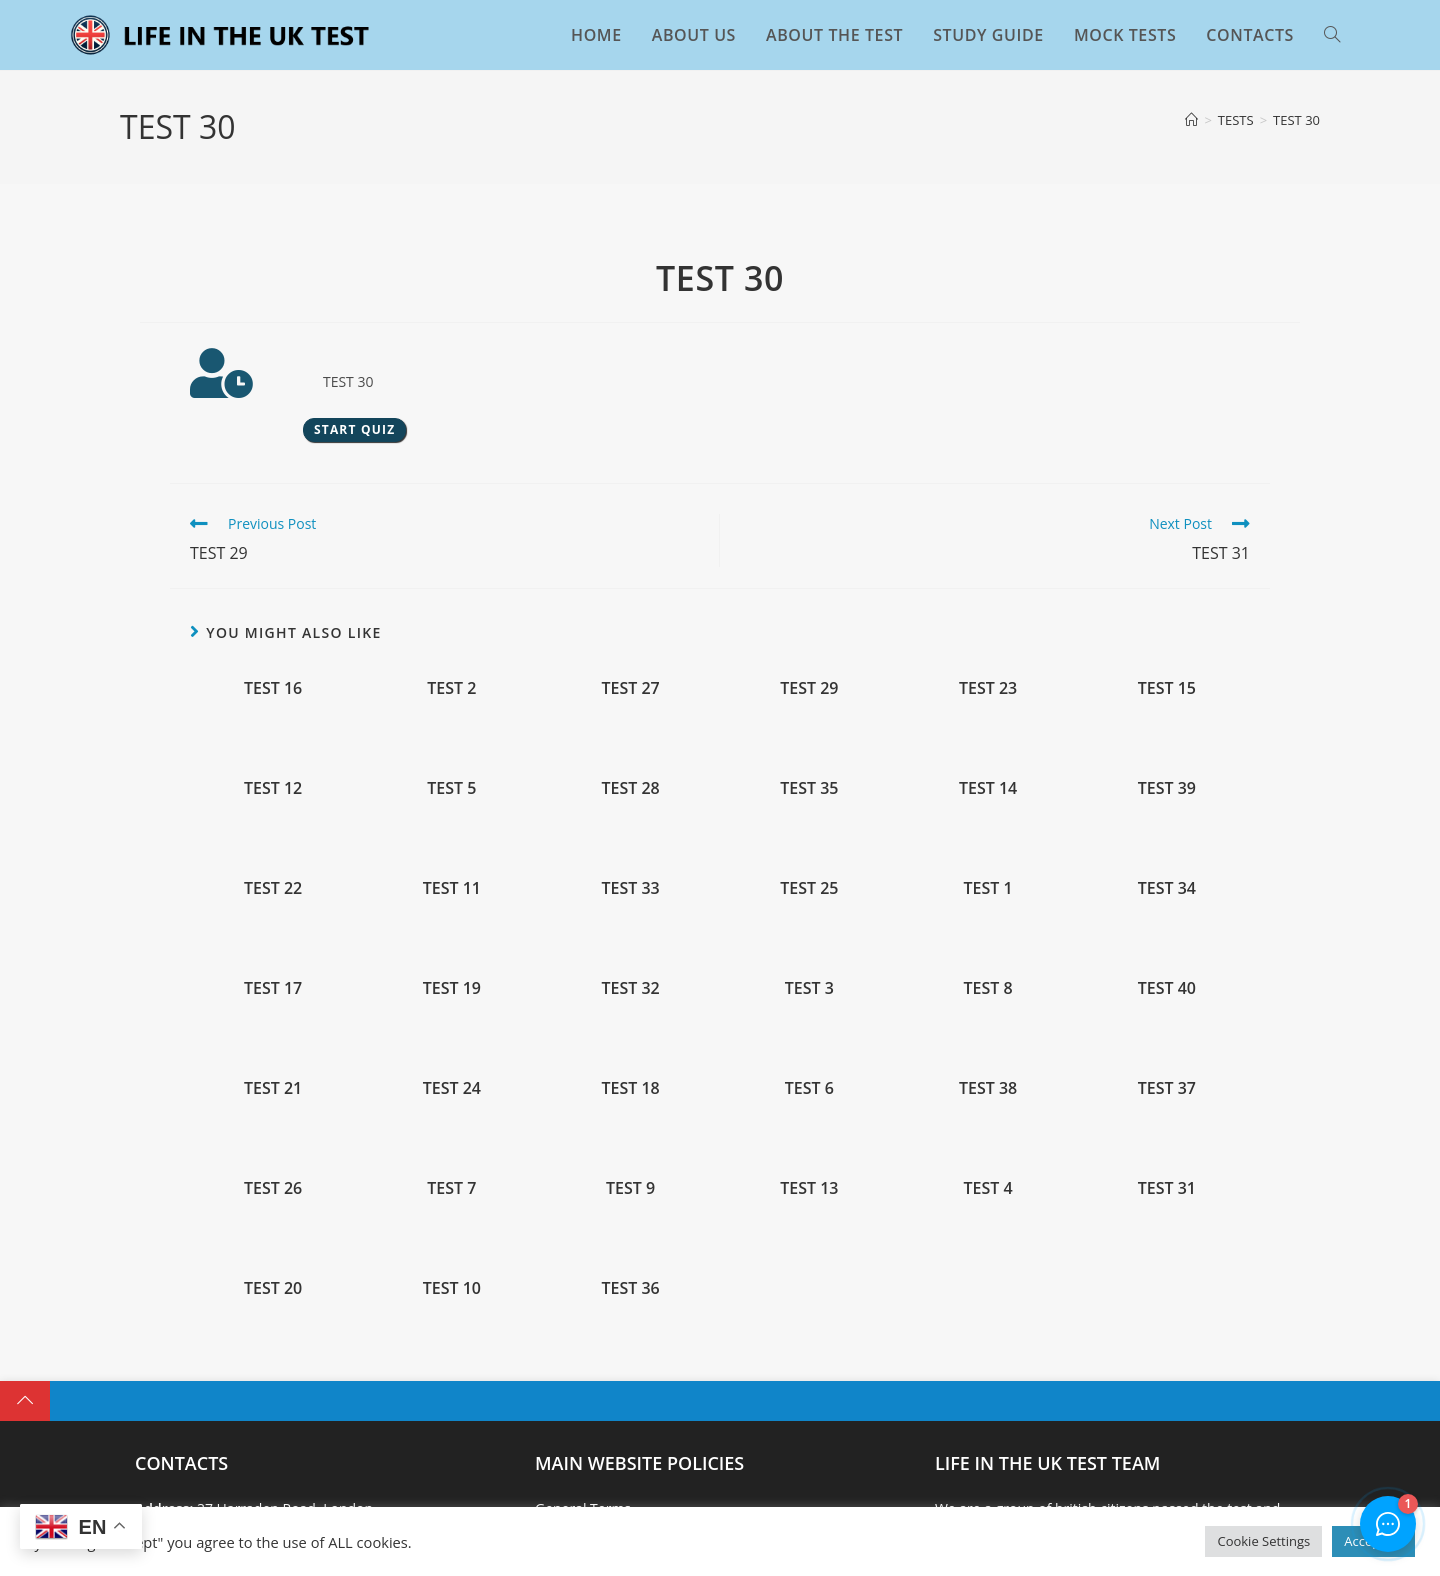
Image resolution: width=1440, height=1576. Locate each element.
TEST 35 (809, 788)
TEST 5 (451, 788)
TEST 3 (809, 988)
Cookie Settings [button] (1263, 1541)
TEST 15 (1167, 688)
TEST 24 (452, 1088)
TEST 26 (273, 1188)
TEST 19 (452, 988)
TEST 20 (273, 1288)
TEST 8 (988, 988)
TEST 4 (988, 1188)
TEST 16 (273, 688)
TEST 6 (809, 1088)
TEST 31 (1167, 1188)
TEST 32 (630, 988)
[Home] (1191, 120)
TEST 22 (273, 888)
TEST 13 (809, 1188)
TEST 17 (273, 988)
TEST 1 (988, 888)
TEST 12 (273, 788)
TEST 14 (988, 788)
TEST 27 (630, 688)
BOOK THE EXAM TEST (1182, 1486)
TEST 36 (630, 1288)
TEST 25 (809, 888)
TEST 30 (1296, 120)
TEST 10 (452, 1288)
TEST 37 (1167, 1088)
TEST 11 (452, 888)
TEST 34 (1167, 888)
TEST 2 (451, 688)
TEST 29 (809, 688)
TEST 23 (988, 688)
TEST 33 (630, 888)
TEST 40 (1167, 988)
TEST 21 (273, 1088)
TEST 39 (1167, 788)
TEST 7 (451, 1188)
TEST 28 (630, 788)
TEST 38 (988, 1088)
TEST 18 (630, 1088)
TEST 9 (630, 1188)
